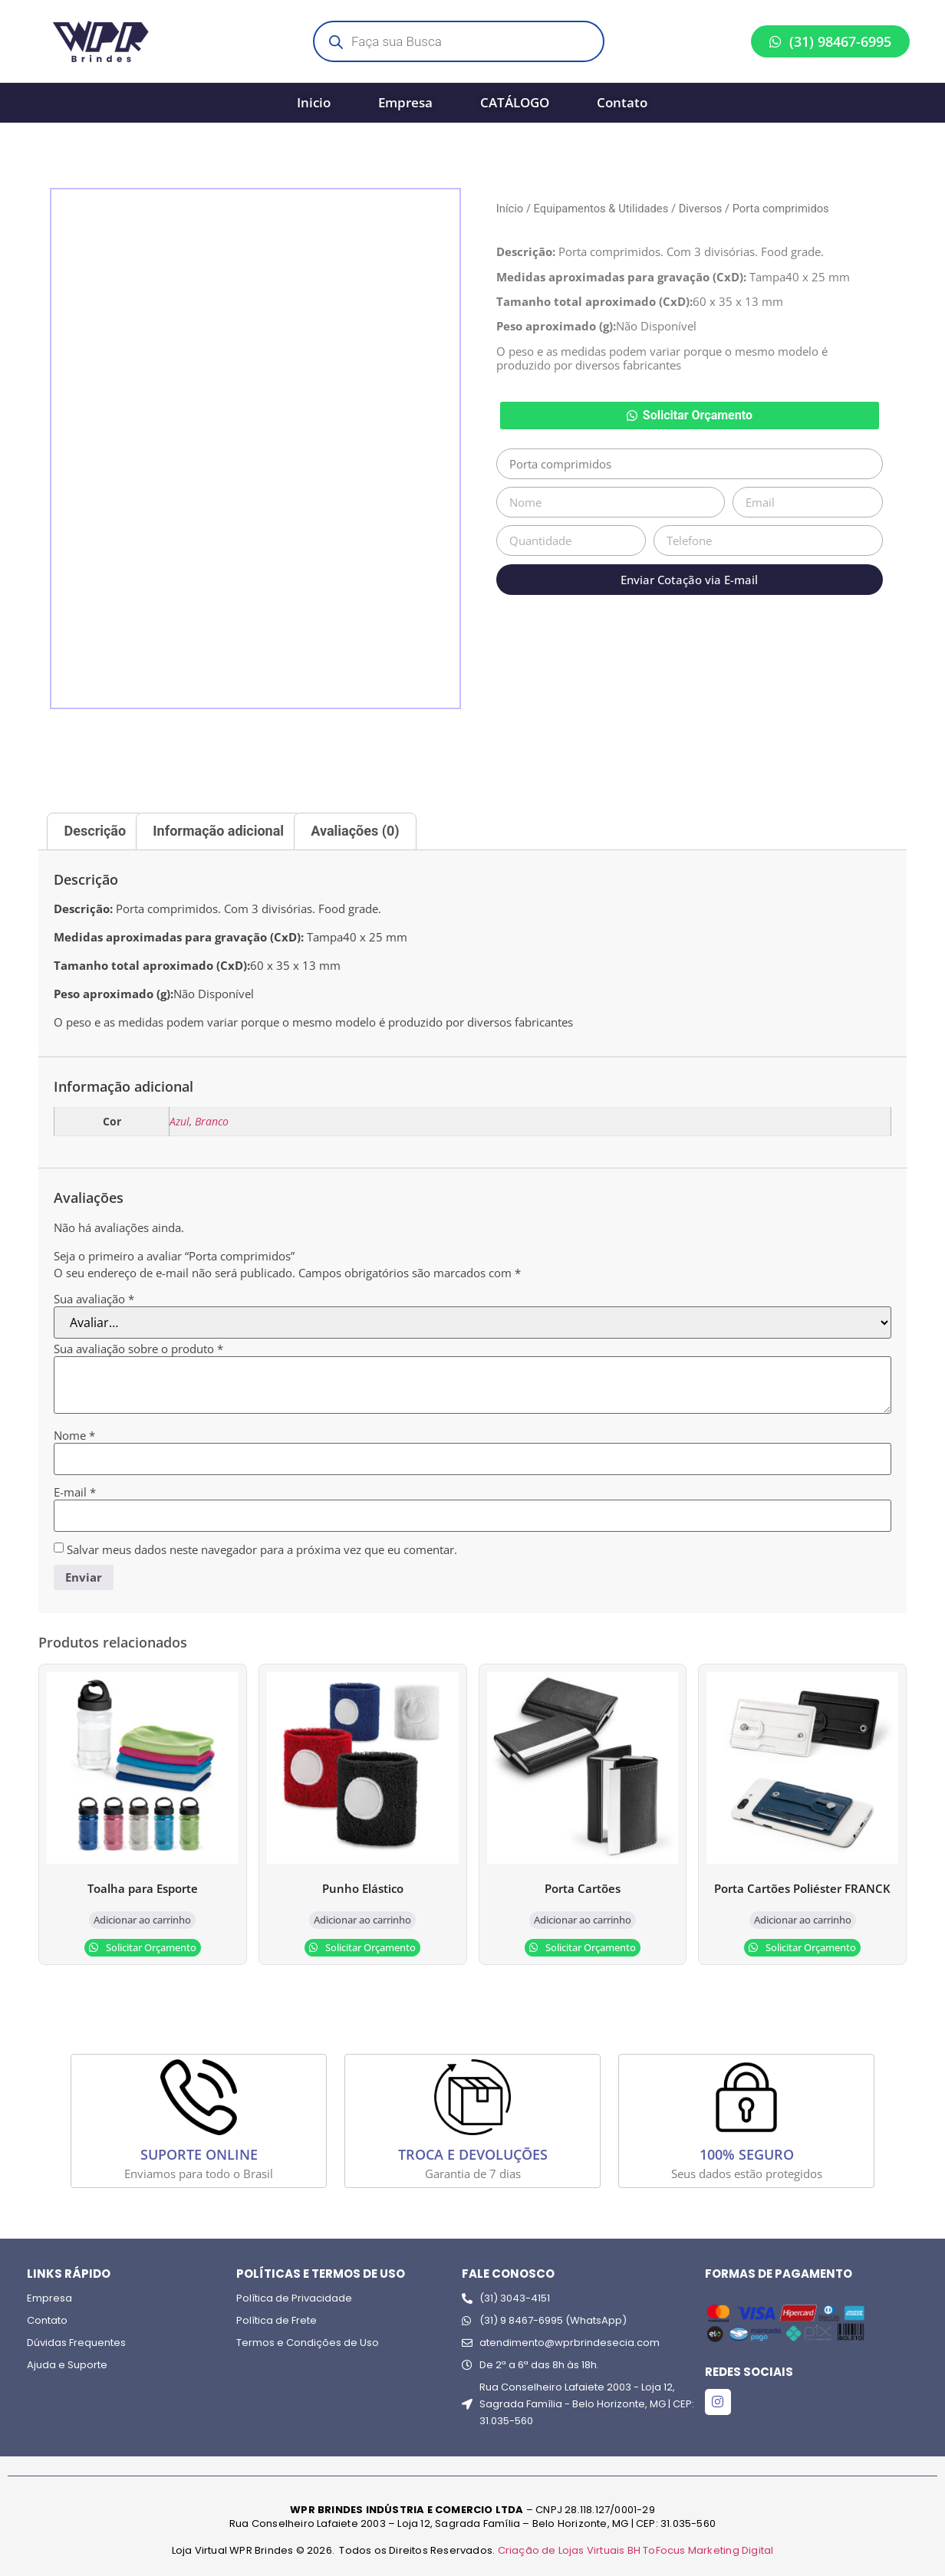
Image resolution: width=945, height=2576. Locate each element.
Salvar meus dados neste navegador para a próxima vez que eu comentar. (262, 1550)
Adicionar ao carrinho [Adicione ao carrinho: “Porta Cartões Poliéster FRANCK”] (802, 1920)
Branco (212, 1122)
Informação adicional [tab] (218, 831)
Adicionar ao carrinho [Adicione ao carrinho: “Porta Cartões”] (582, 1920)
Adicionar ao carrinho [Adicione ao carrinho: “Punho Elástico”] (362, 1920)
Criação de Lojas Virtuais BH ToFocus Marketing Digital (636, 2550)
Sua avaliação (94, 1299)
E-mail (75, 1492)
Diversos (701, 208)
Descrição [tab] (95, 831)
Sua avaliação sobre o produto (138, 1349)
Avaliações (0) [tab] (355, 831)
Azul (179, 1122)
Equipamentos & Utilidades (601, 208)
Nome (74, 1435)
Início (509, 208)
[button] (689, 415)
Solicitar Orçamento (697, 415)
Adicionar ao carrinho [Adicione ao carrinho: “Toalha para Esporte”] (142, 1920)
